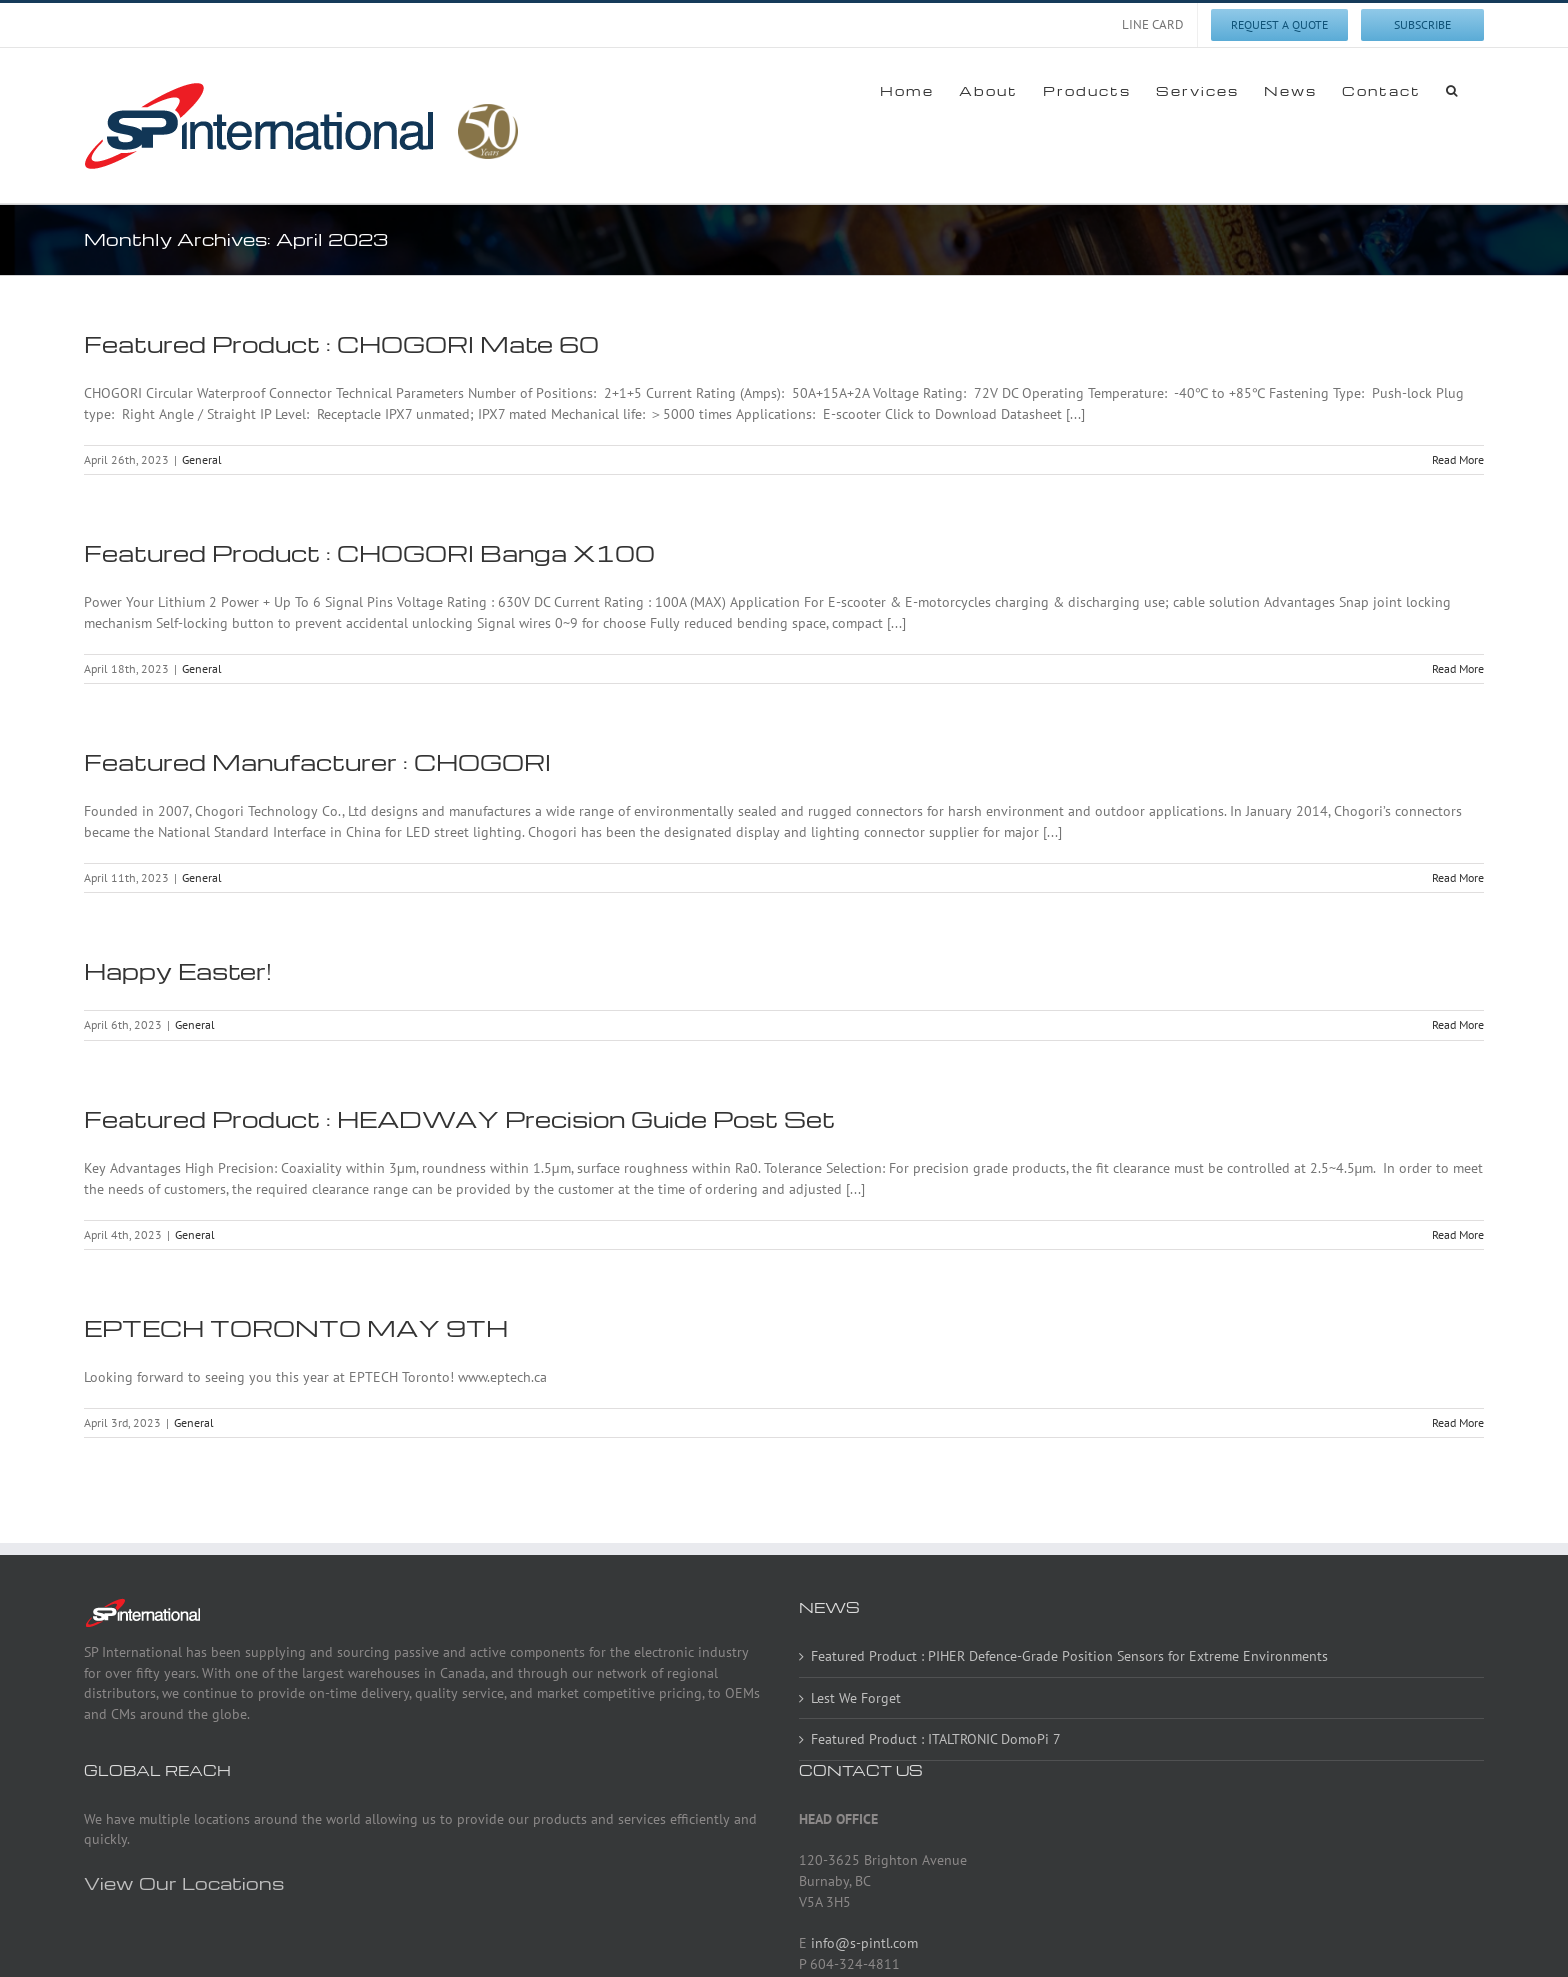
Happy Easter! (178, 971)
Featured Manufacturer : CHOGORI (317, 762)
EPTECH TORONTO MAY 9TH (296, 1328)
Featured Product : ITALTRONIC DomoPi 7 (936, 1739)
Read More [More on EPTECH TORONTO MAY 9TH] (1458, 1422)
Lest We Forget (856, 1698)
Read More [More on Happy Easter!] (1458, 1024)
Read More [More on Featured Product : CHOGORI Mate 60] (1458, 459)
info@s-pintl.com (864, 1943)
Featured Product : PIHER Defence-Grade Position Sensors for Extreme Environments (1069, 1656)
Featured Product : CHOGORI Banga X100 (369, 553)
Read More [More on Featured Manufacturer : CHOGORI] (1458, 877)
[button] (1452, 90)
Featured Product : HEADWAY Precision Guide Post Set (459, 1119)
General (202, 459)
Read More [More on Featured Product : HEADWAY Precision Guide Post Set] (1458, 1234)
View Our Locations (184, 1882)
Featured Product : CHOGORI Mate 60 (341, 344)
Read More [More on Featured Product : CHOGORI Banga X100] (1458, 668)
